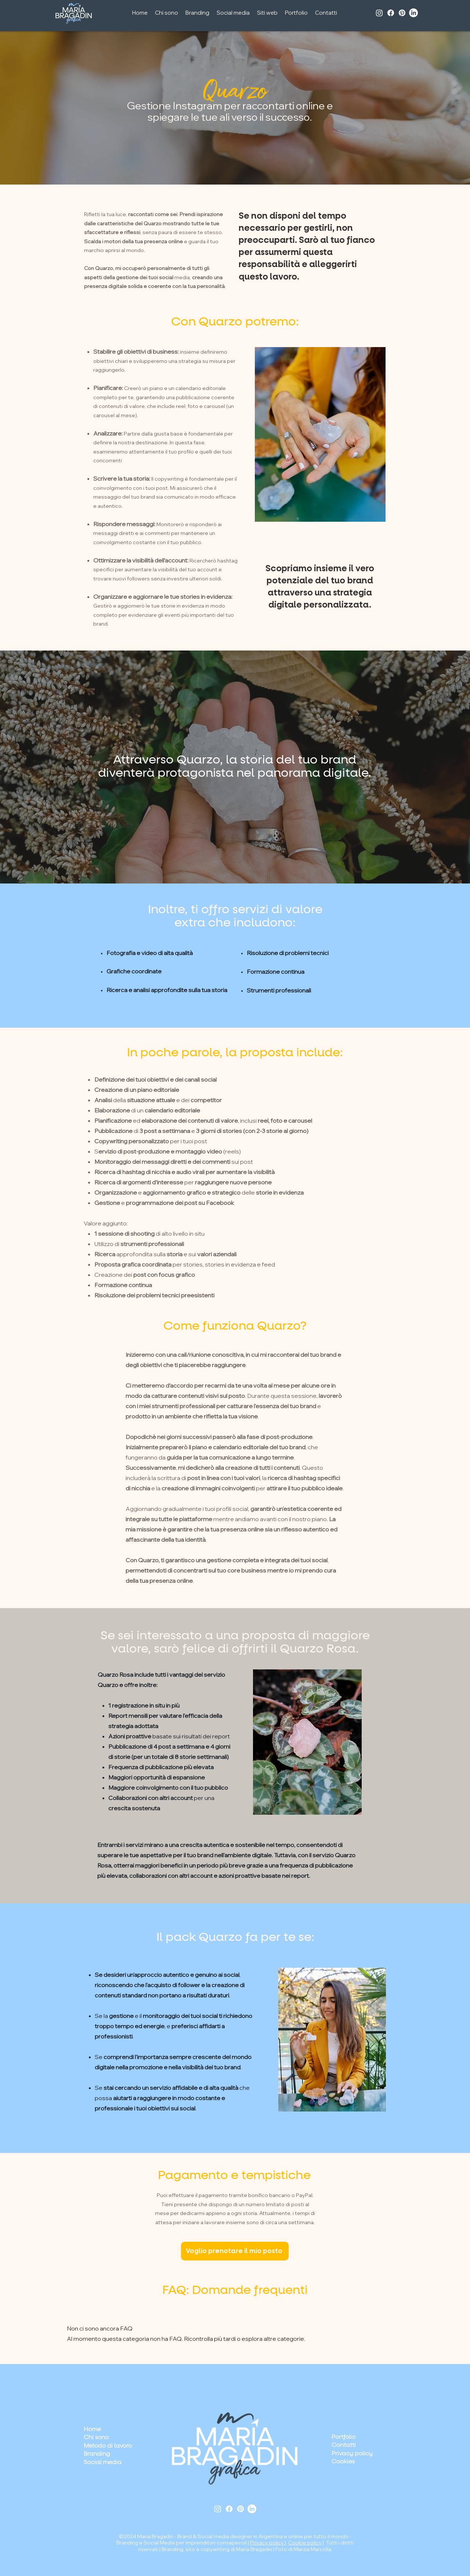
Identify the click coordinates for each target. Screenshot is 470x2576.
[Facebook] (390, 12)
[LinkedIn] (413, 12)
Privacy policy (267, 2542)
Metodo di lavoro (108, 2446)
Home (92, 2429)
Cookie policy (305, 2542)
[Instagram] (379, 12)
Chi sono (96, 2437)
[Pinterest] (402, 12)
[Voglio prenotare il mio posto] (235, 2251)
